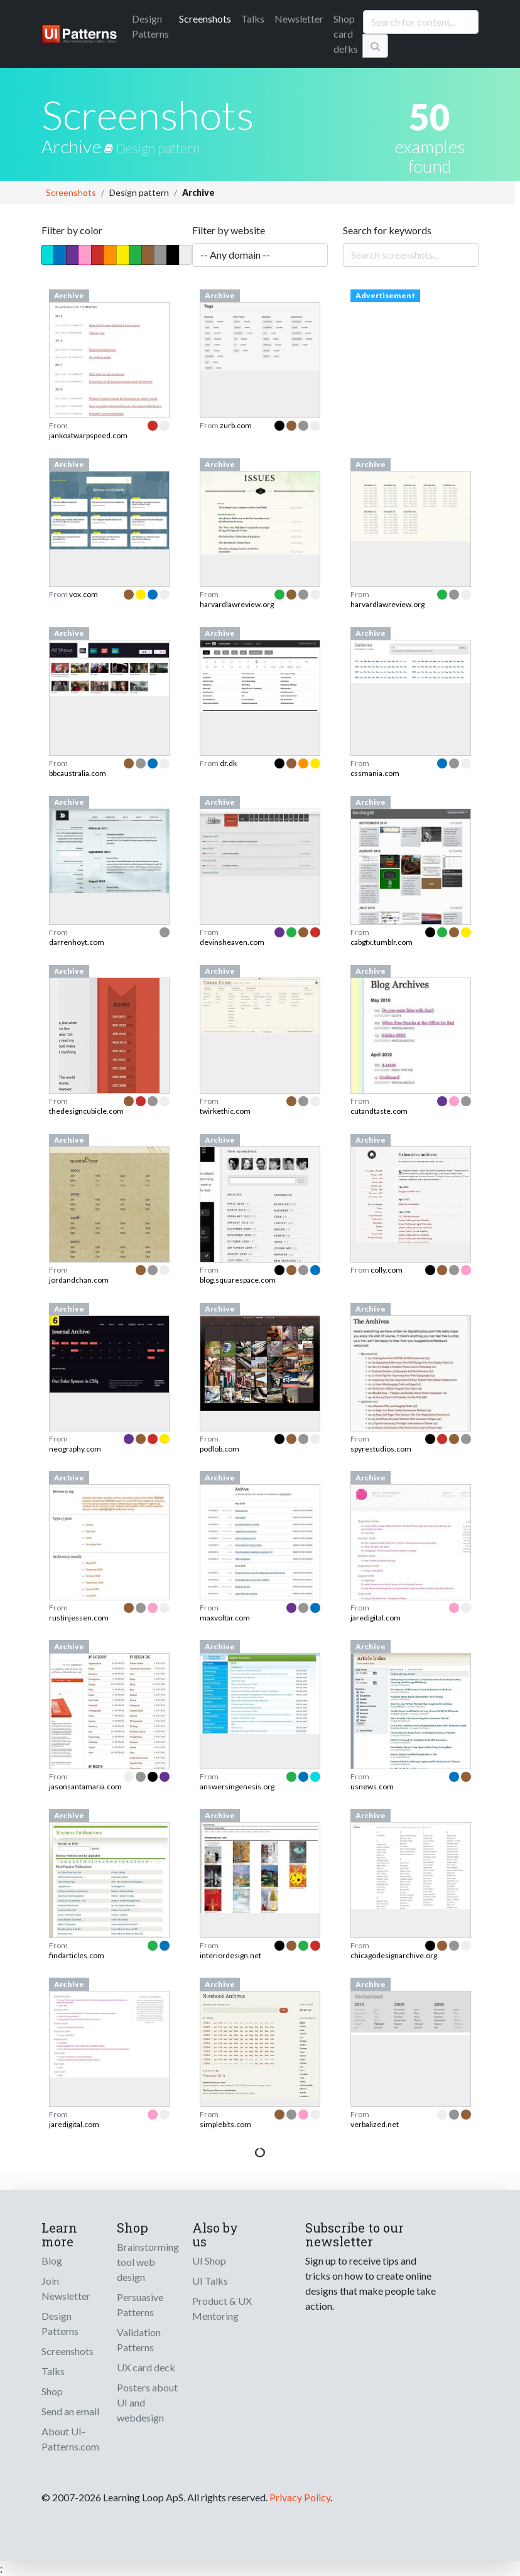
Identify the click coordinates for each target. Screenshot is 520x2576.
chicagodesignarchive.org (393, 1955)
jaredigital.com (375, 1617)
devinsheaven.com (232, 942)
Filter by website (228, 230)
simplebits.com (225, 2124)
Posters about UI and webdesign (147, 2402)
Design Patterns (60, 2323)
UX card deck (146, 2367)
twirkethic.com (225, 1111)
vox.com (83, 594)
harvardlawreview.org (237, 604)
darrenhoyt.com (76, 942)
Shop (52, 2391)
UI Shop (209, 2260)
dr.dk (228, 763)
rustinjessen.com (79, 1617)
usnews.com (372, 1786)
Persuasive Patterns (140, 2304)
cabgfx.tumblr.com (381, 942)
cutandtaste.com (379, 1111)
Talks (252, 18)
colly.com (387, 1270)
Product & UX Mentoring (222, 2308)
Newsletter (298, 18)
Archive (78, 146)
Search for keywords (387, 230)
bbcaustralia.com (77, 773)
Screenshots (205, 18)
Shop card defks (345, 34)
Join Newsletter (65, 2288)
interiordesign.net (230, 1955)
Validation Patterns (139, 2339)
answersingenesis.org (237, 1786)
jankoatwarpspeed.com (88, 435)
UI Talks (210, 2281)
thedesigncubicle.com (86, 1111)
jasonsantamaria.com (85, 1786)
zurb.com (236, 425)
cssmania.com (374, 773)
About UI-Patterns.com (70, 2438)
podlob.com (219, 1448)
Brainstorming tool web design (148, 2262)
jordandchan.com (79, 1280)
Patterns (150, 26)
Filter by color (71, 230)
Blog (51, 2260)
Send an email (70, 2411)
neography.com (75, 1448)
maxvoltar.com (225, 1617)
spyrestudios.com (380, 1448)
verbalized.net (374, 2124)
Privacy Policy (299, 2497)
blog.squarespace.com (238, 1280)
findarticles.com (76, 1955)
